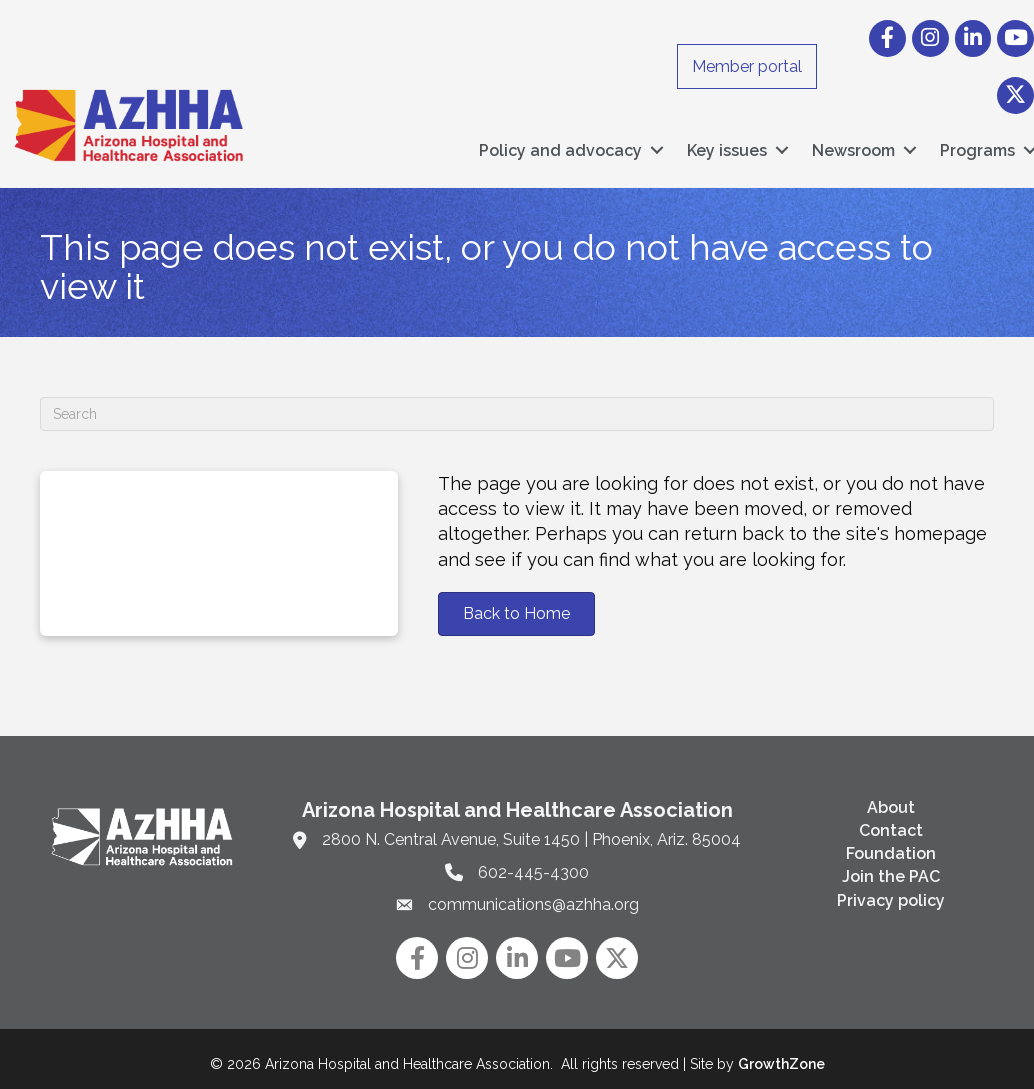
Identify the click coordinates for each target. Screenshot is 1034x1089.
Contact (891, 820)
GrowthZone (781, 1054)
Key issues (727, 145)
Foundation (891, 843)
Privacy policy (891, 889)
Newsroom (853, 145)
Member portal (747, 66)
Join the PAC (891, 866)
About (891, 797)
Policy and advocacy (560, 145)
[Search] (517, 404)
